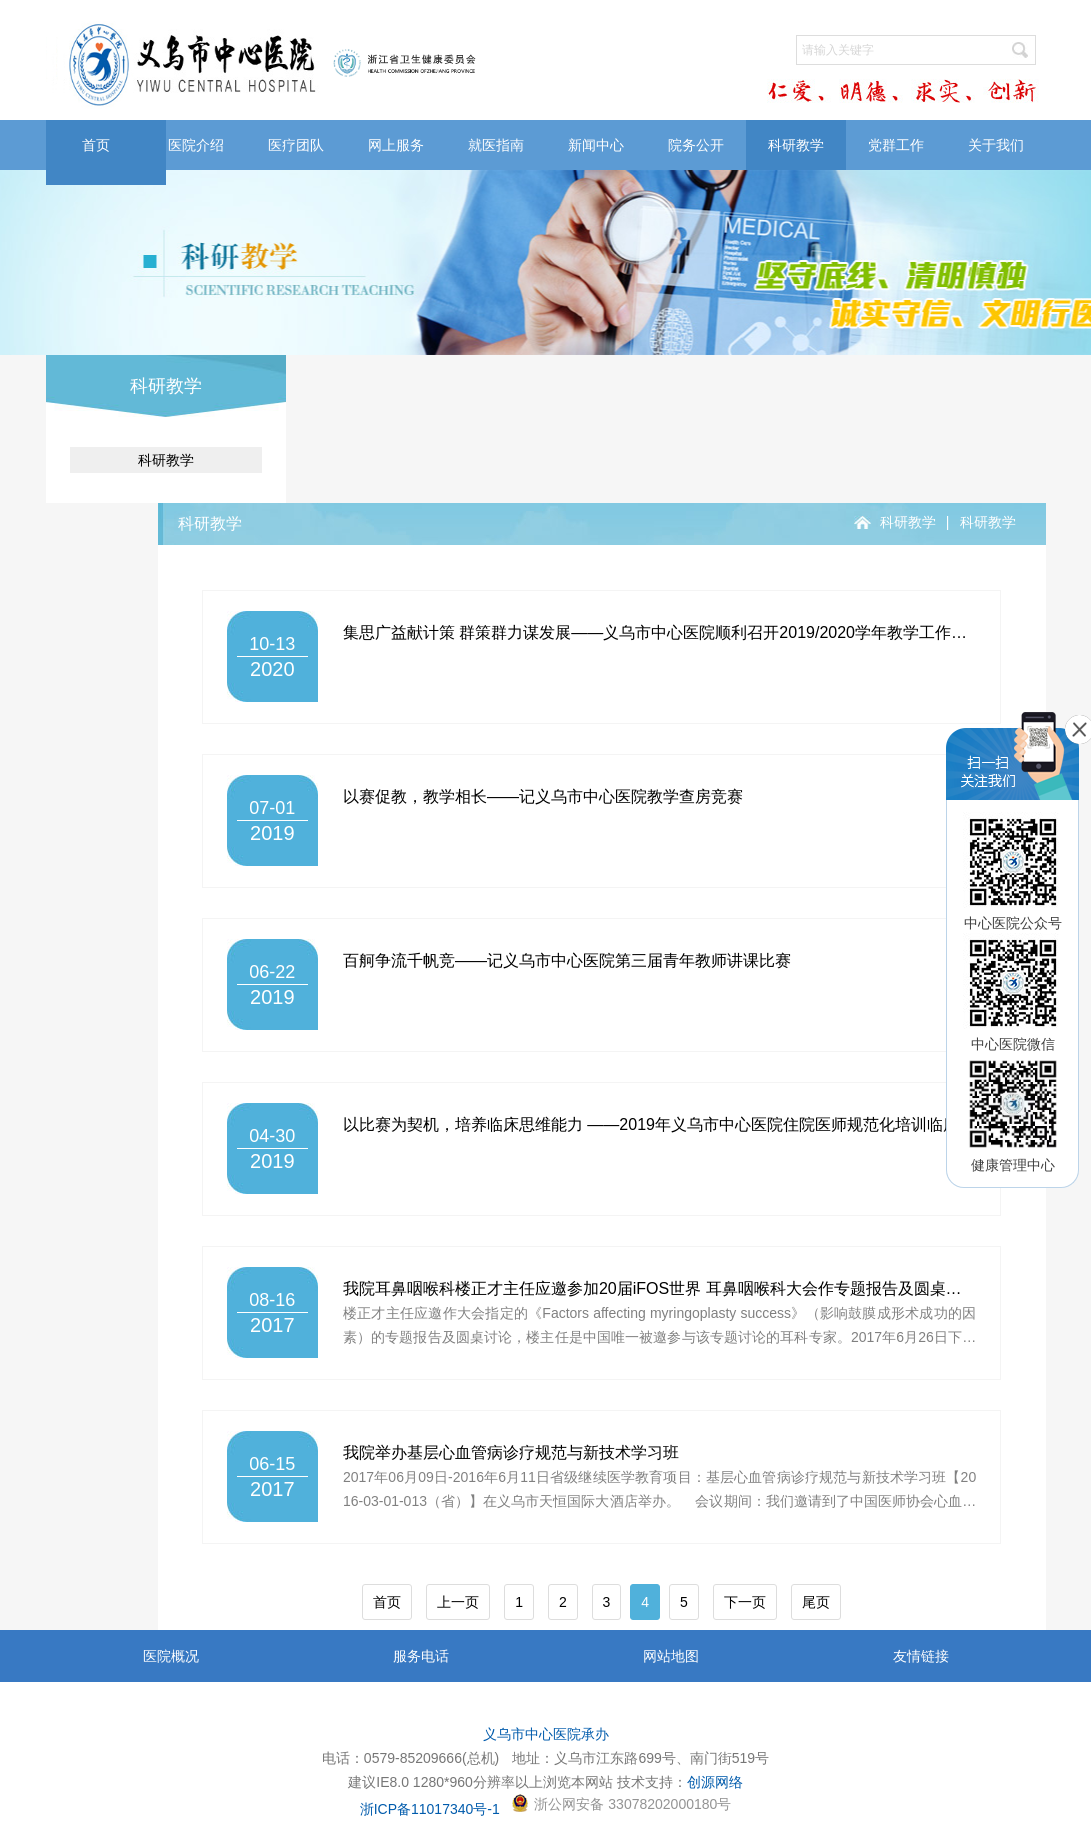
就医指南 (496, 145)
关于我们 (996, 145)
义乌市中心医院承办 (546, 1734)
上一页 (458, 1602)
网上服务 (396, 145)
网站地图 (671, 1656)
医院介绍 (196, 145)
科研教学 (796, 145)
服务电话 (421, 1656)
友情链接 (921, 1656)
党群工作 (896, 145)
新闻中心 (596, 145)
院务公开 (696, 145)
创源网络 (715, 1782)
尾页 (816, 1602)
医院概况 (171, 1656)
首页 (96, 145)
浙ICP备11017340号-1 (430, 1809)
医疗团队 (296, 145)
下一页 (745, 1602)
